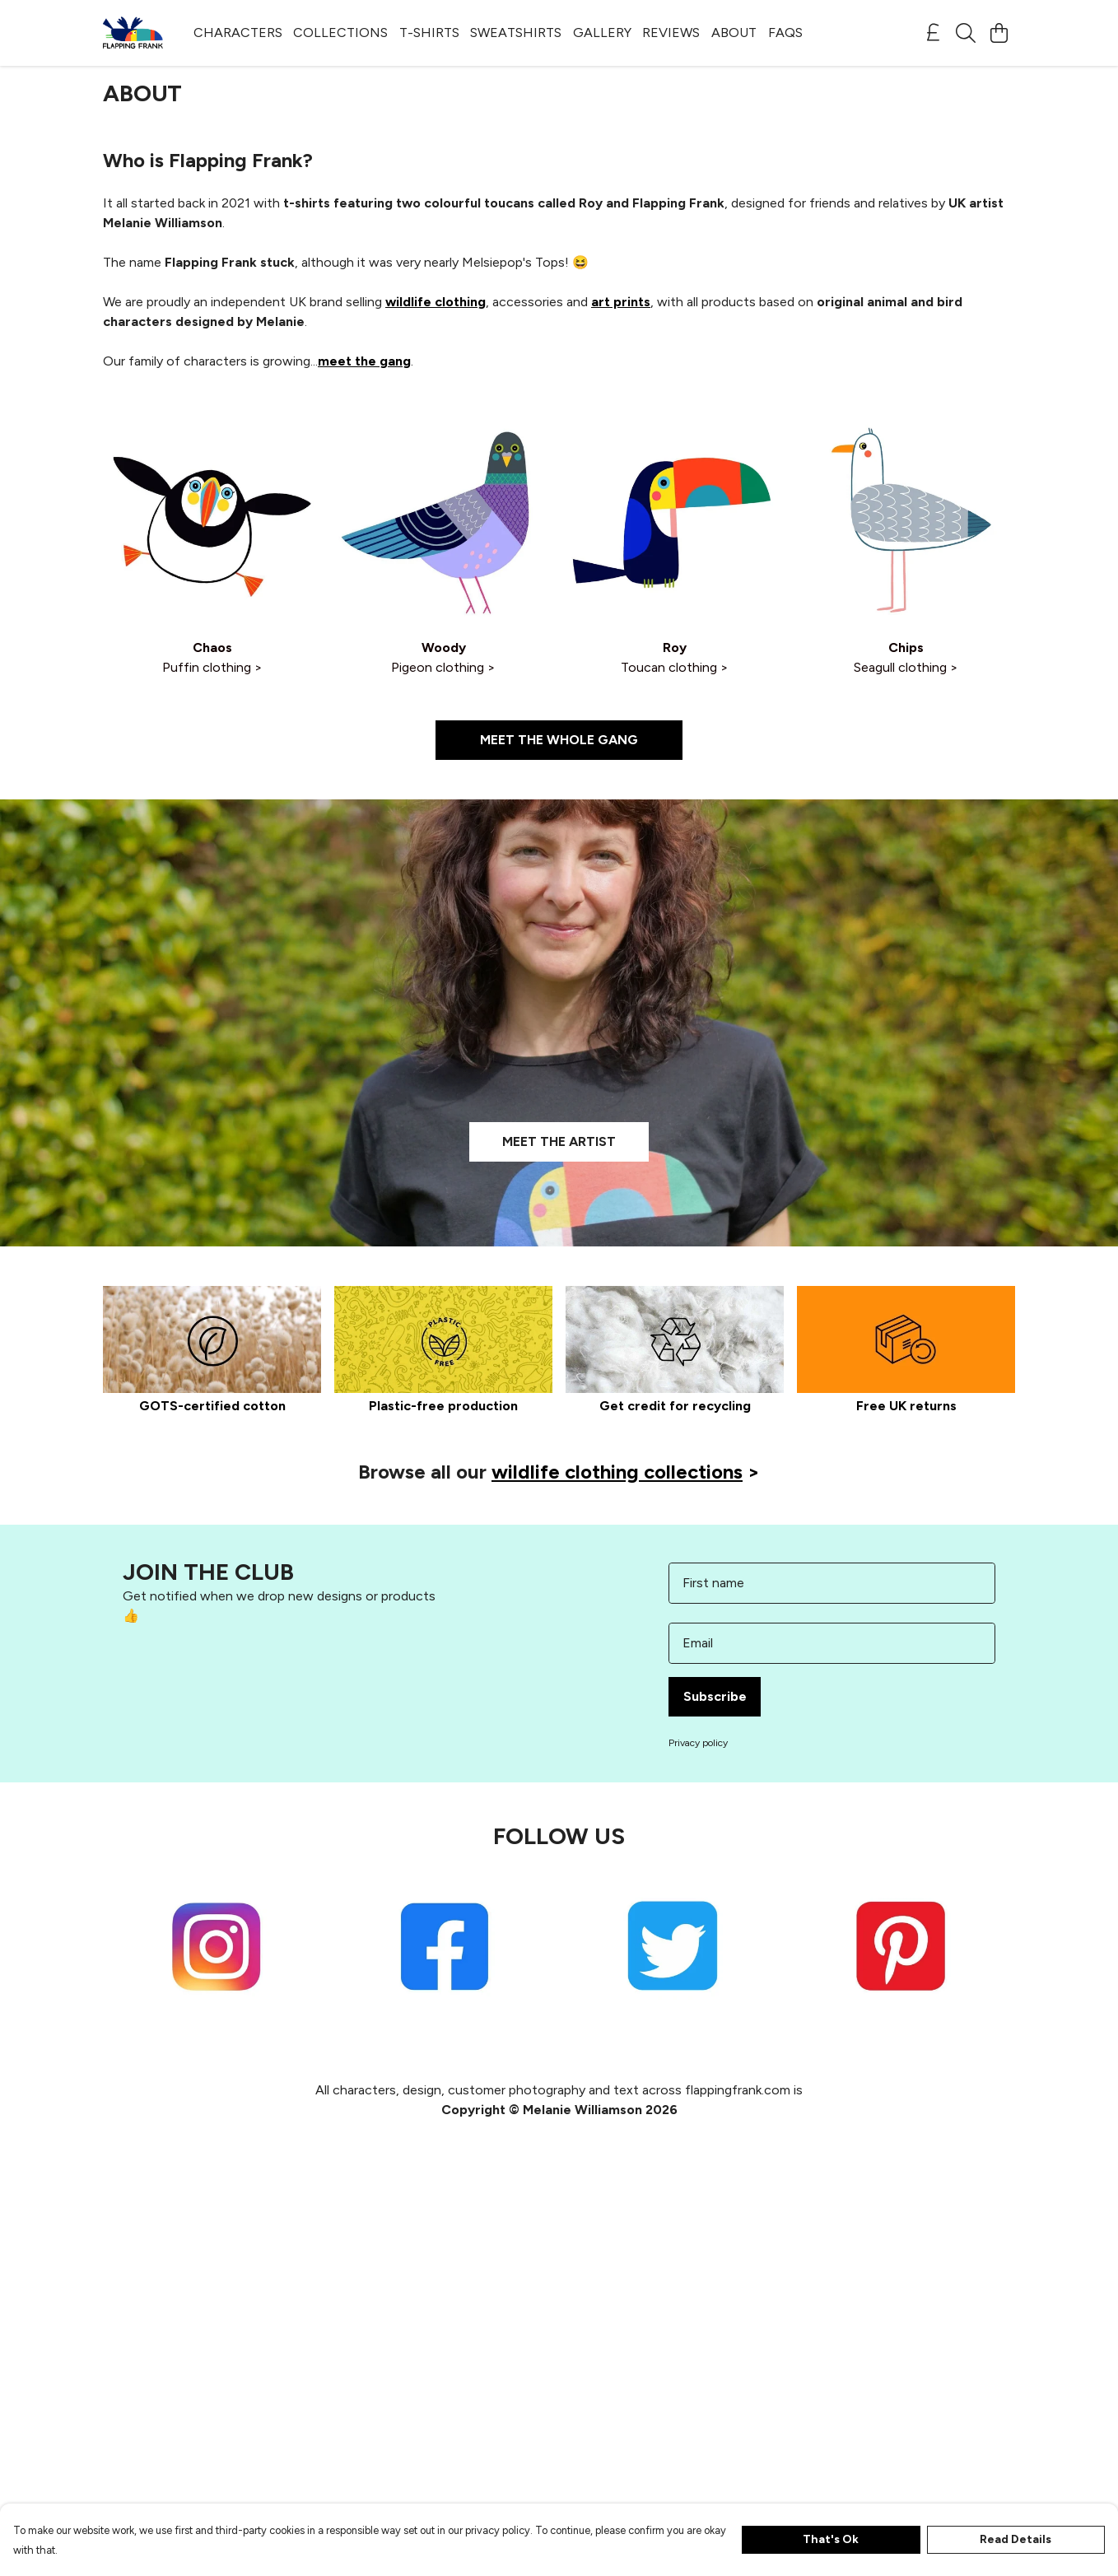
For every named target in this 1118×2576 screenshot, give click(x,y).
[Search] (965, 32)
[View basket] (998, 32)
